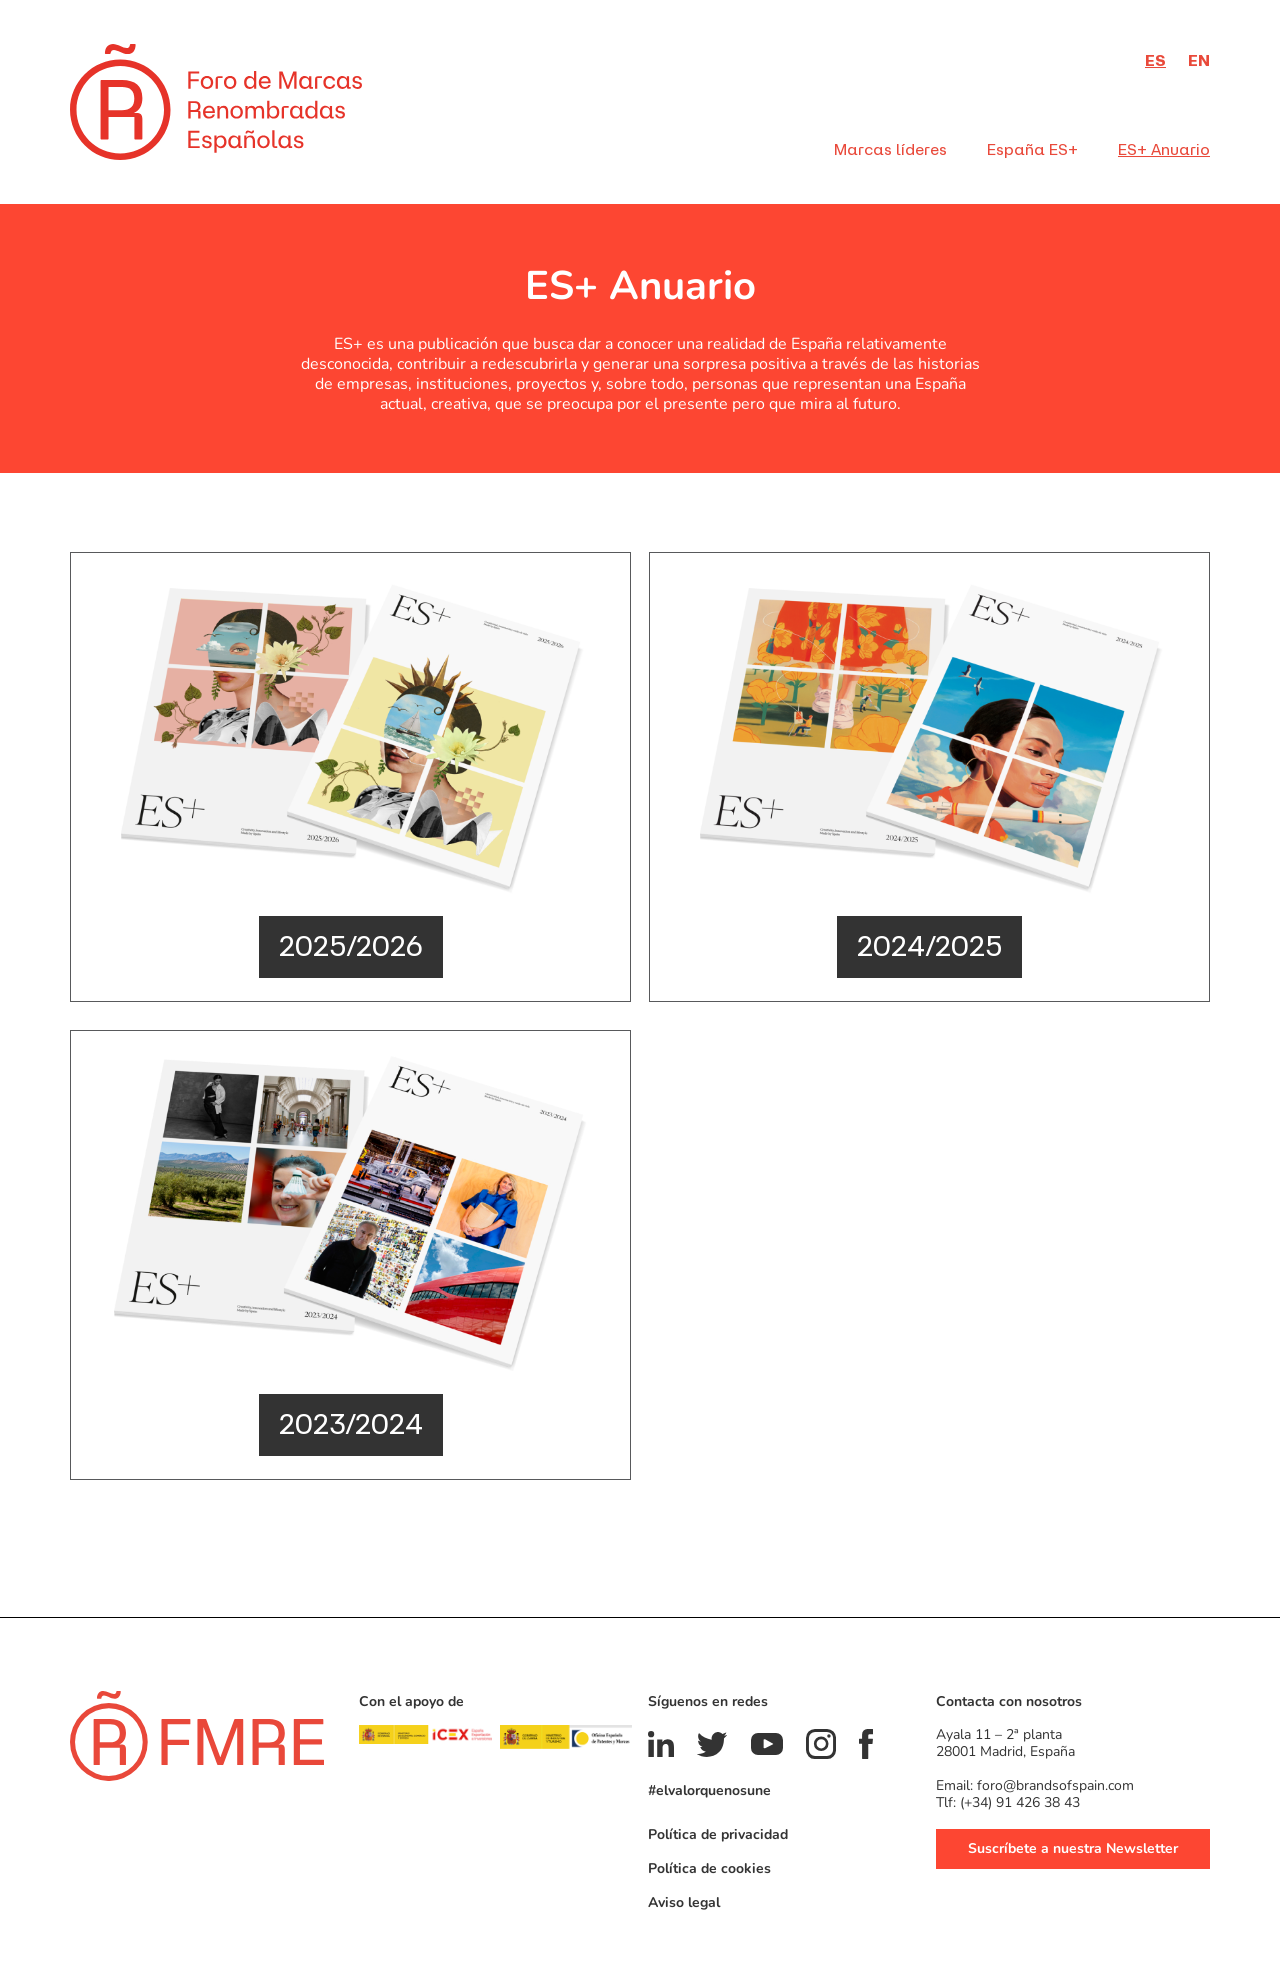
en (1199, 60)
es (1155, 60)
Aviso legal (684, 1901)
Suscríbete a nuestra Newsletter (1073, 1847)
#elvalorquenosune (709, 1789)
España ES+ (1032, 149)
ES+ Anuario (1164, 149)
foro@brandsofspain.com (1055, 1784)
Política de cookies (709, 1867)
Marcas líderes (890, 149)
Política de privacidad (718, 1833)
